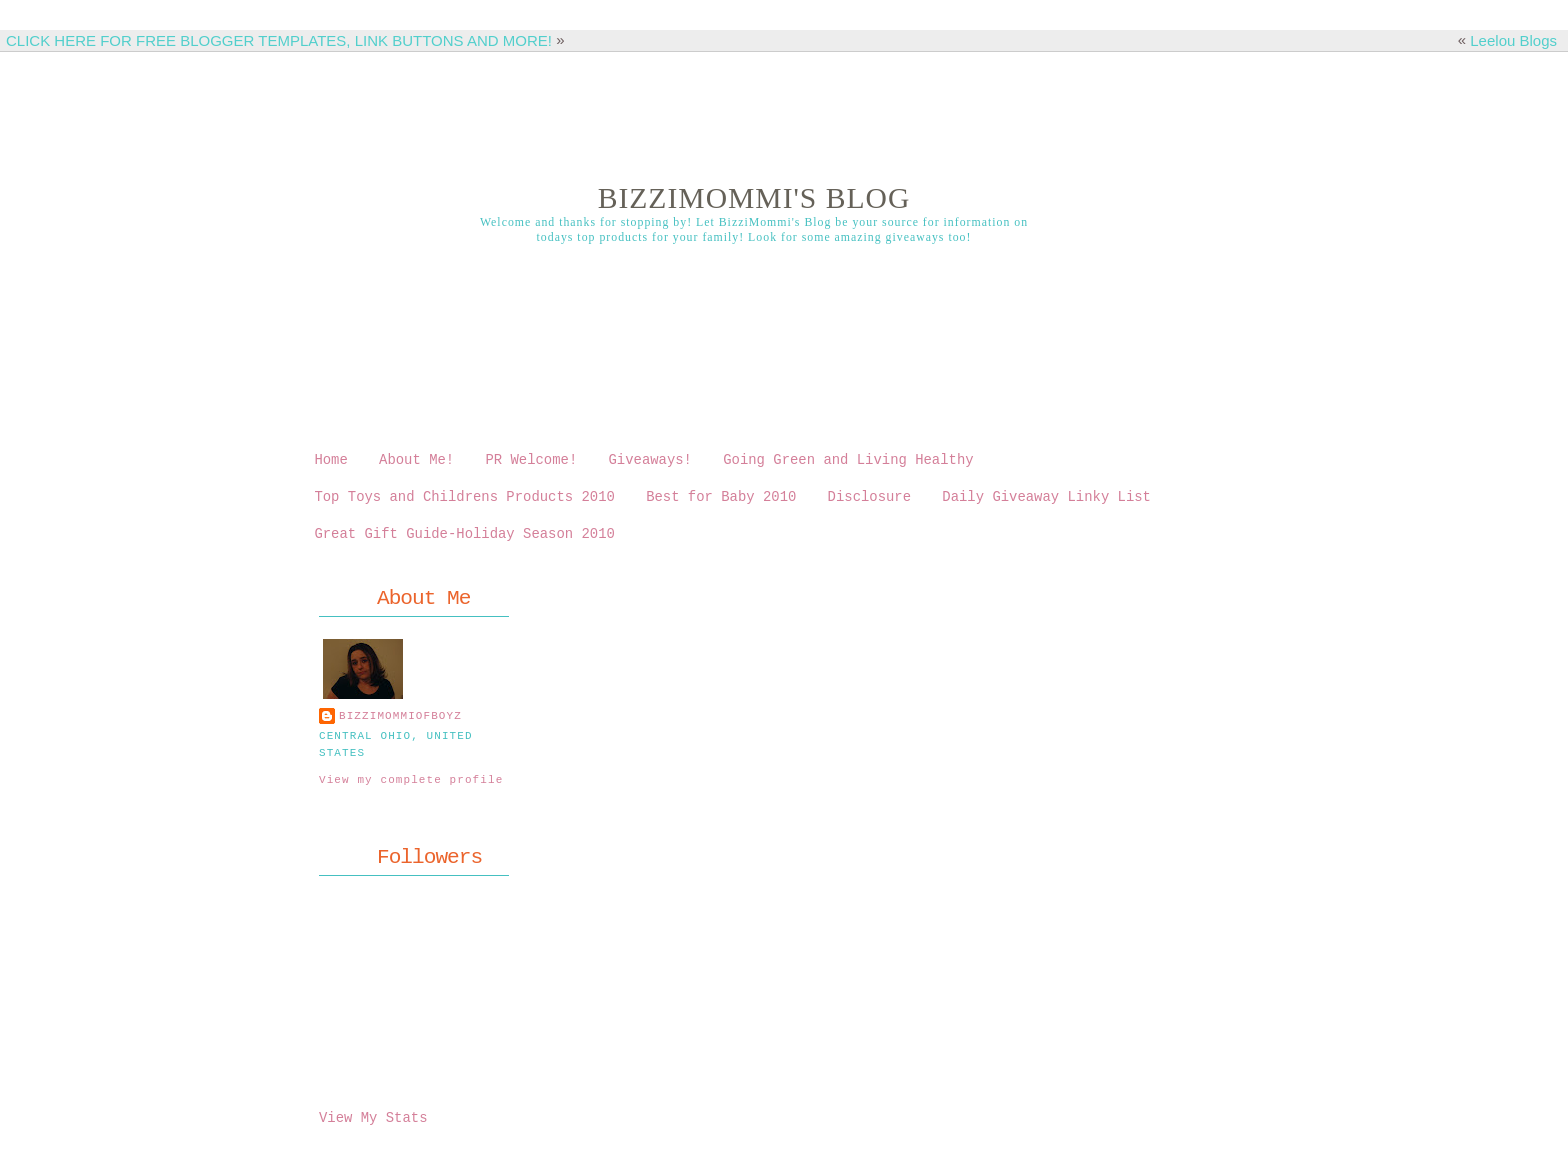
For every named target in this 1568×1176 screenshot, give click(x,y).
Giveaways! (649, 461)
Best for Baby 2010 (721, 501)
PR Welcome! (531, 461)
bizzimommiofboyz (400, 725)
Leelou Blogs (1513, 40)
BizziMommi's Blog (754, 198)
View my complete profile (411, 788)
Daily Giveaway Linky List (1046, 501)
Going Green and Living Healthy (848, 461)
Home (330, 461)
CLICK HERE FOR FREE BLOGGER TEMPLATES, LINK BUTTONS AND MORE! (279, 40)
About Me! (416, 461)
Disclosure (869, 501)
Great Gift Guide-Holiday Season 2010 (464, 541)
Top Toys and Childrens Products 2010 (464, 501)
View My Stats (373, 1125)
